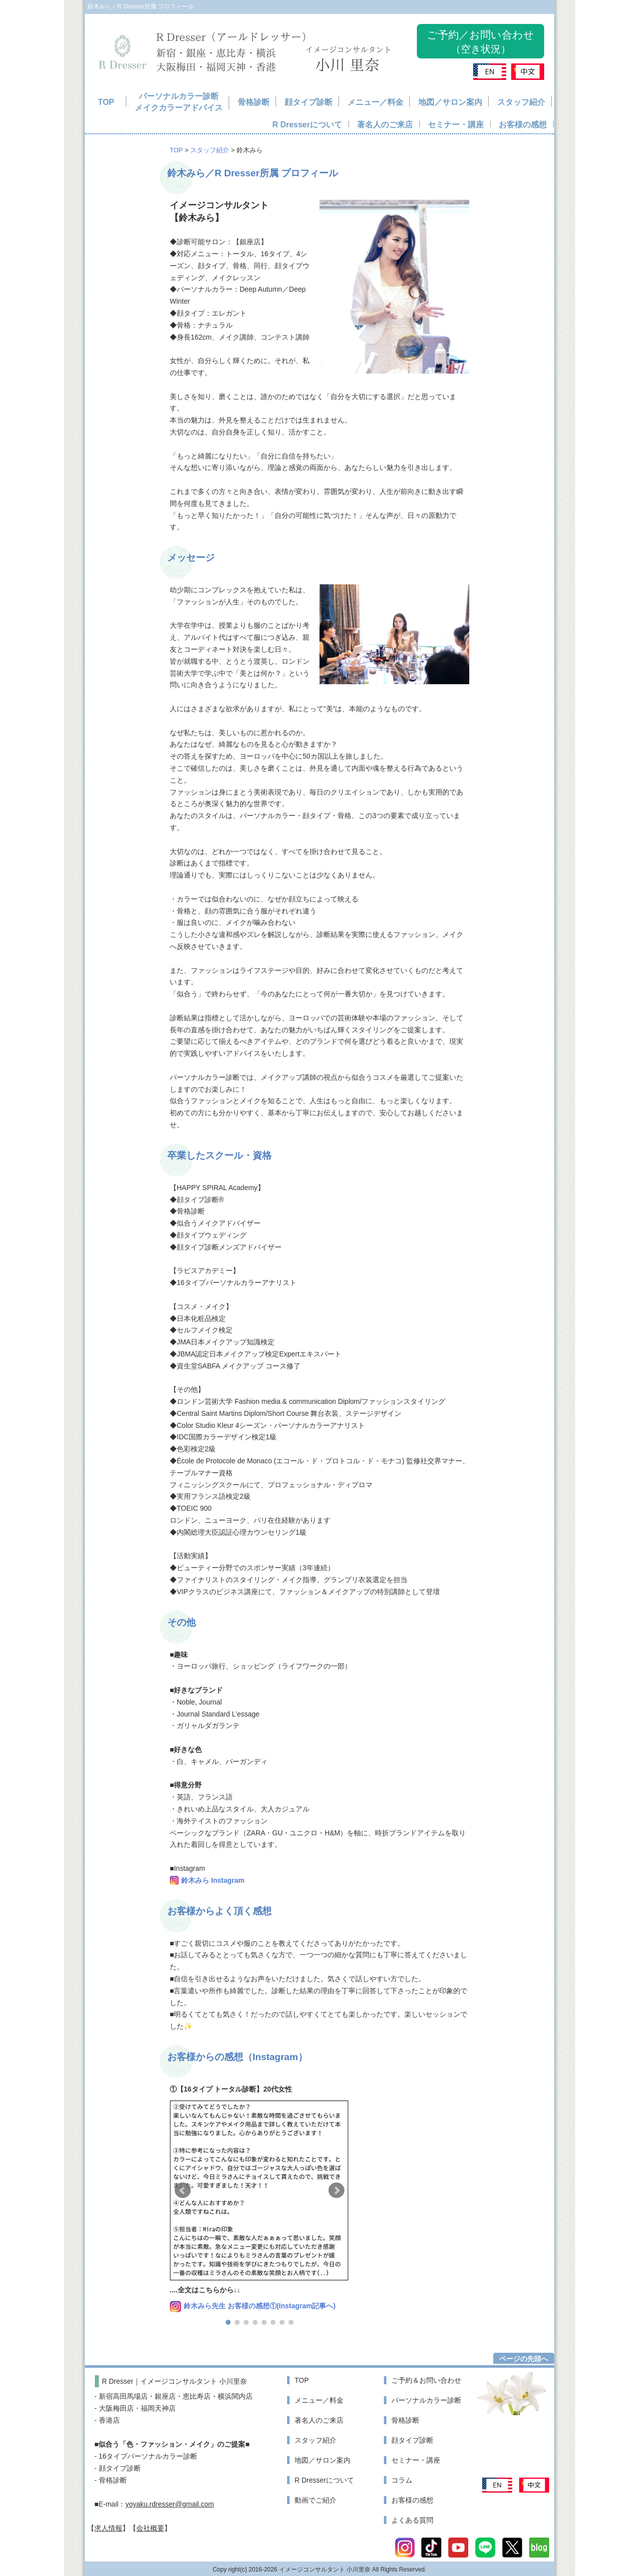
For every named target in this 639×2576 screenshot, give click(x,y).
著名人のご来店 (385, 124)
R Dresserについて (307, 124)
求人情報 (108, 2528)
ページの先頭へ (523, 2359)
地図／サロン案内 (450, 102)
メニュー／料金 (375, 102)
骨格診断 (254, 102)
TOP (106, 102)
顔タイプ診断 (308, 102)
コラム (401, 2480)
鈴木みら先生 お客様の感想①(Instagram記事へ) (259, 2306)
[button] (228, 2322)
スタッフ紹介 (521, 102)
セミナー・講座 (456, 124)
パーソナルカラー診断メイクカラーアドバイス (179, 102)
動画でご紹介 (315, 2500)
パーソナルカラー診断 (426, 2400)
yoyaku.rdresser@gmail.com (169, 2504)
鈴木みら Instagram (213, 1880)
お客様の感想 (523, 124)
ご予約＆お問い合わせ (426, 2380)
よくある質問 (412, 2520)
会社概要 (150, 2528)
